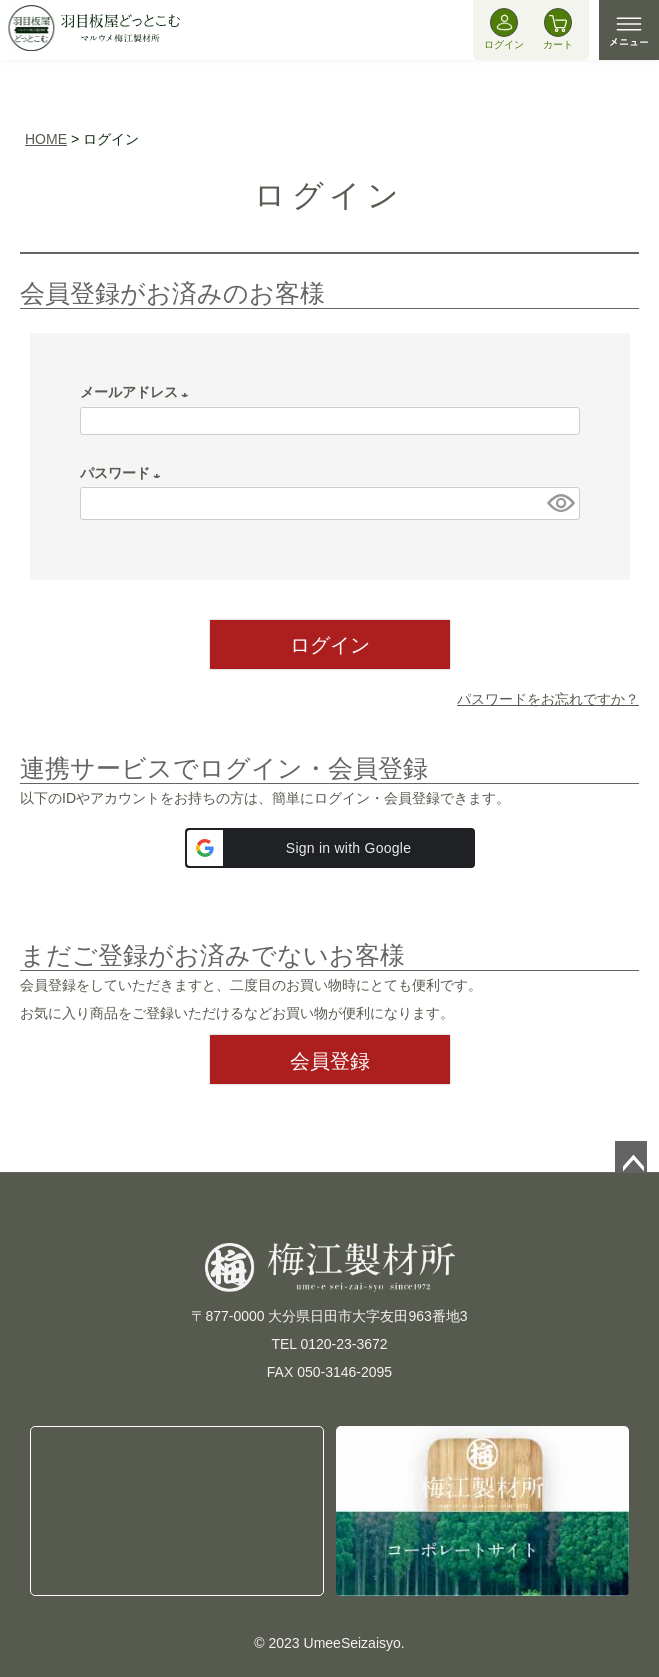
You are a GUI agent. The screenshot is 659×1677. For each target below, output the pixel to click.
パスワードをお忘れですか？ (548, 699)
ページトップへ (631, 1157)
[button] (330, 848)
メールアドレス (138, 392)
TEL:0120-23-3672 (177, 1510)
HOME (46, 139)
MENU (629, 30)
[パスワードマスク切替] (560, 503)
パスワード (124, 473)
